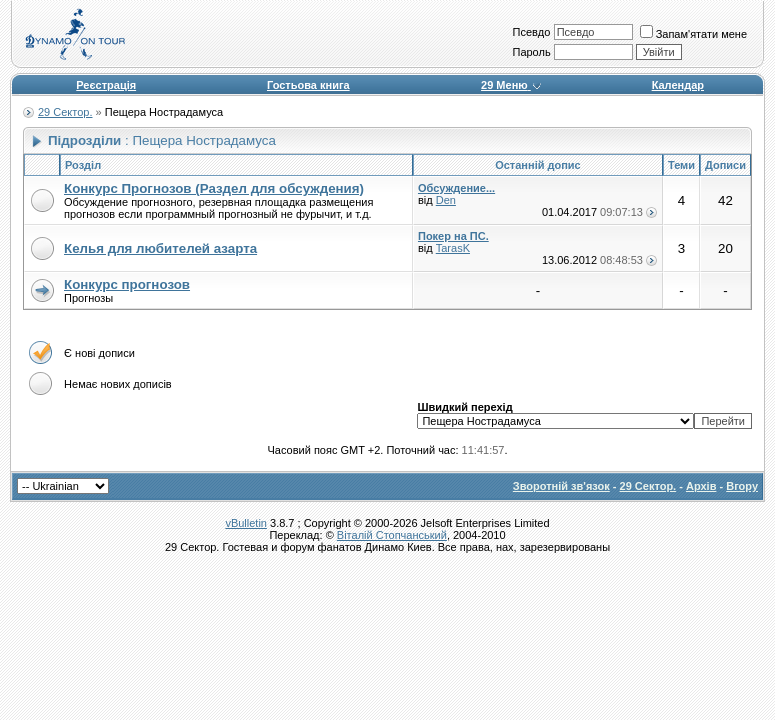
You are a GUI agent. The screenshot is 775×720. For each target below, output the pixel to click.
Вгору (742, 486)
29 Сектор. (65, 112)
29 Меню (511, 85)
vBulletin (246, 523)
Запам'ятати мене (693, 34)
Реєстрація (106, 85)
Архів (701, 486)
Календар (678, 85)
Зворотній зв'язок (561, 486)
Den (446, 200)
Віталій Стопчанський (392, 535)
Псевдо (531, 32)
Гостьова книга (308, 85)
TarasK (453, 248)
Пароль (531, 52)
